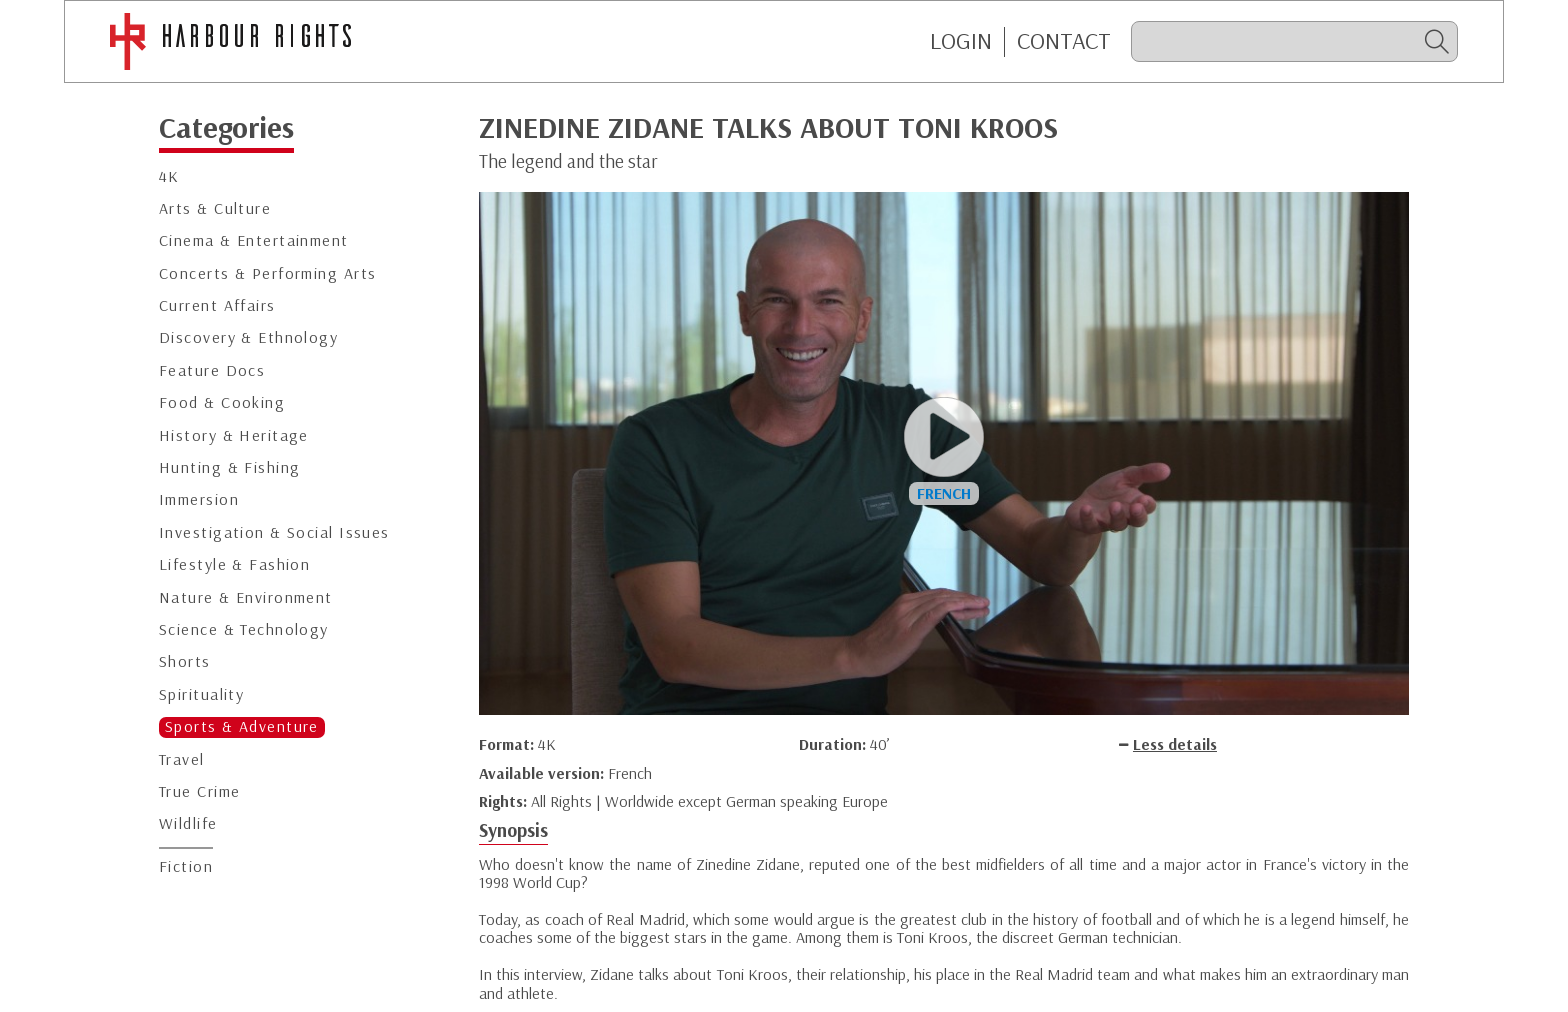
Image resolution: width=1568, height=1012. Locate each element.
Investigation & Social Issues (274, 532)
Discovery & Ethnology (248, 337)
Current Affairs (217, 305)
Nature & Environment (246, 597)
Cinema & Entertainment (254, 240)
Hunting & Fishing (229, 467)
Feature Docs (212, 370)
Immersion (199, 499)
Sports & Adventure (242, 726)
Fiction (186, 866)
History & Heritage (234, 435)
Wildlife (188, 823)
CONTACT (1064, 41)
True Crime (199, 791)
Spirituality (201, 694)
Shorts (185, 661)
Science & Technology (244, 629)
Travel (182, 759)
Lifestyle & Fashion (234, 564)
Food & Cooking (222, 402)
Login (961, 41)
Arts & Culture (215, 208)
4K (169, 176)
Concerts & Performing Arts (267, 273)
